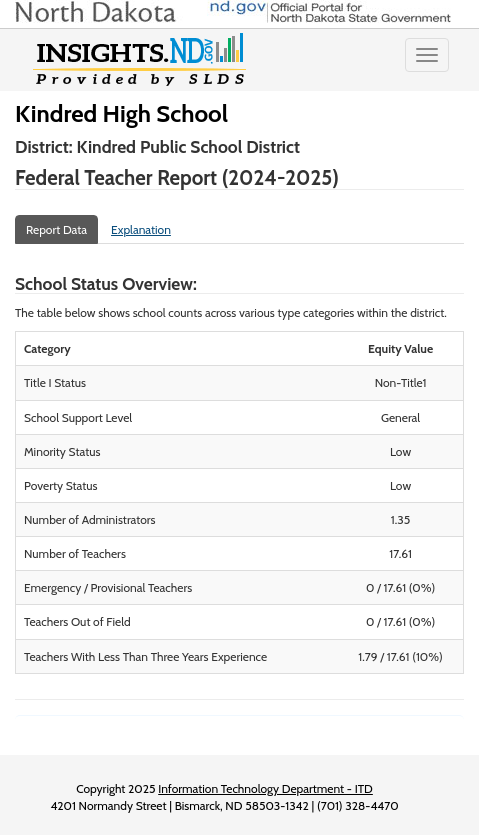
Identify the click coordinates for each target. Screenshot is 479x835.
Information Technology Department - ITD (265, 788)
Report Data (56, 229)
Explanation (141, 229)
